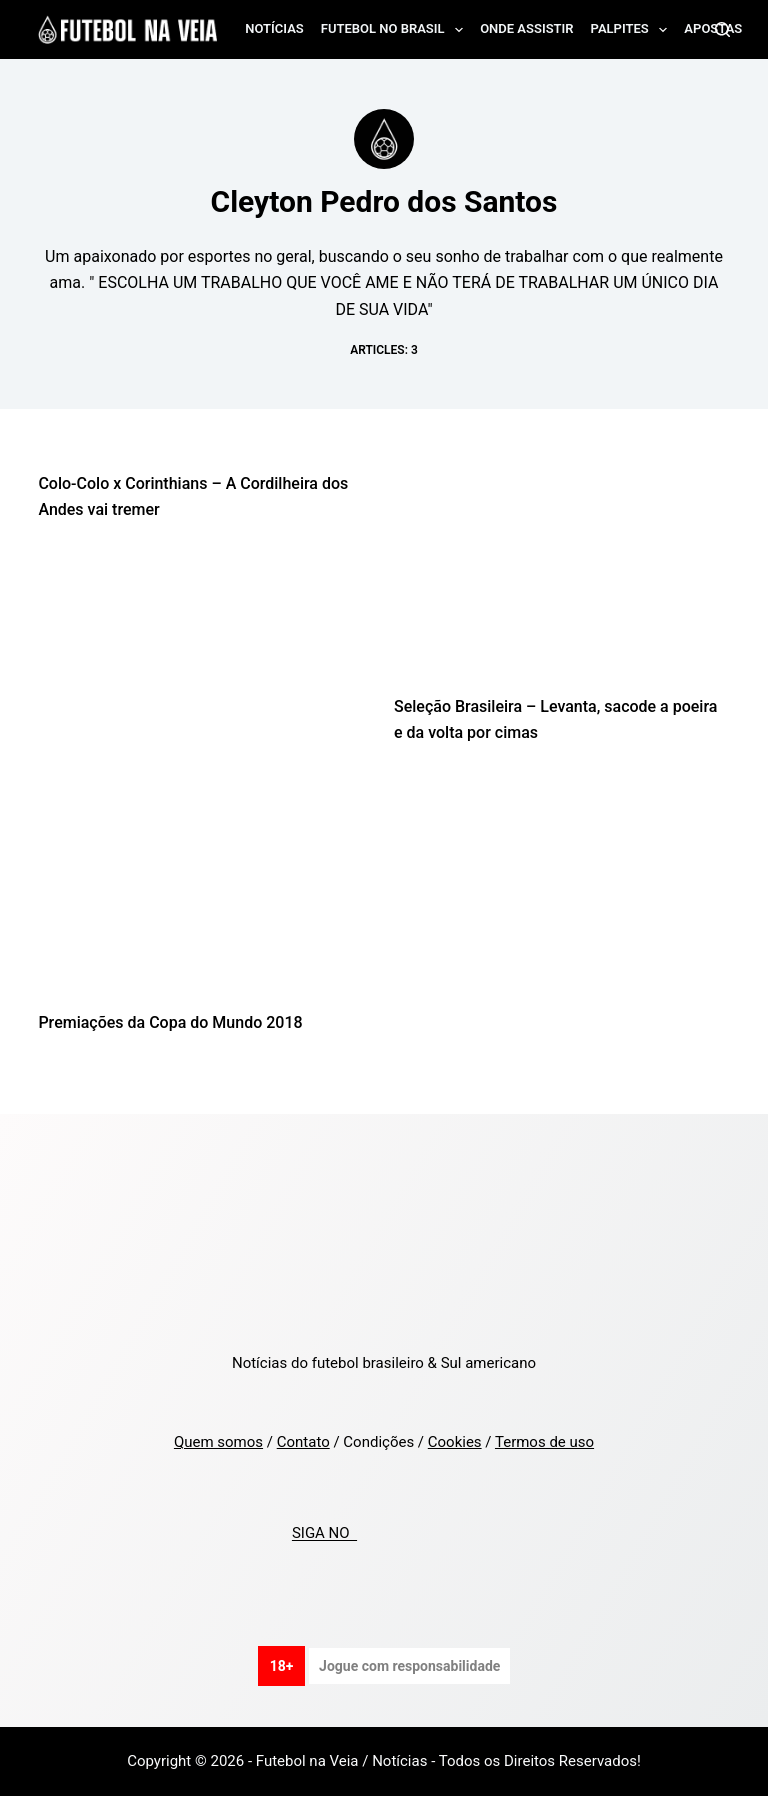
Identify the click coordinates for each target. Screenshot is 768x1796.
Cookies (455, 1442)
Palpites (633, 30)
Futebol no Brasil (396, 30)
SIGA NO (324, 1534)
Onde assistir (526, 28)
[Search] (722, 29)
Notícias (274, 28)
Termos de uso (544, 1442)
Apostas (713, 28)
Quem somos (218, 1442)
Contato (303, 1442)
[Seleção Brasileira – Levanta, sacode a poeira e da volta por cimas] (562, 581)
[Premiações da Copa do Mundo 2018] (206, 896)
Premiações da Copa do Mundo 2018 (170, 1022)
